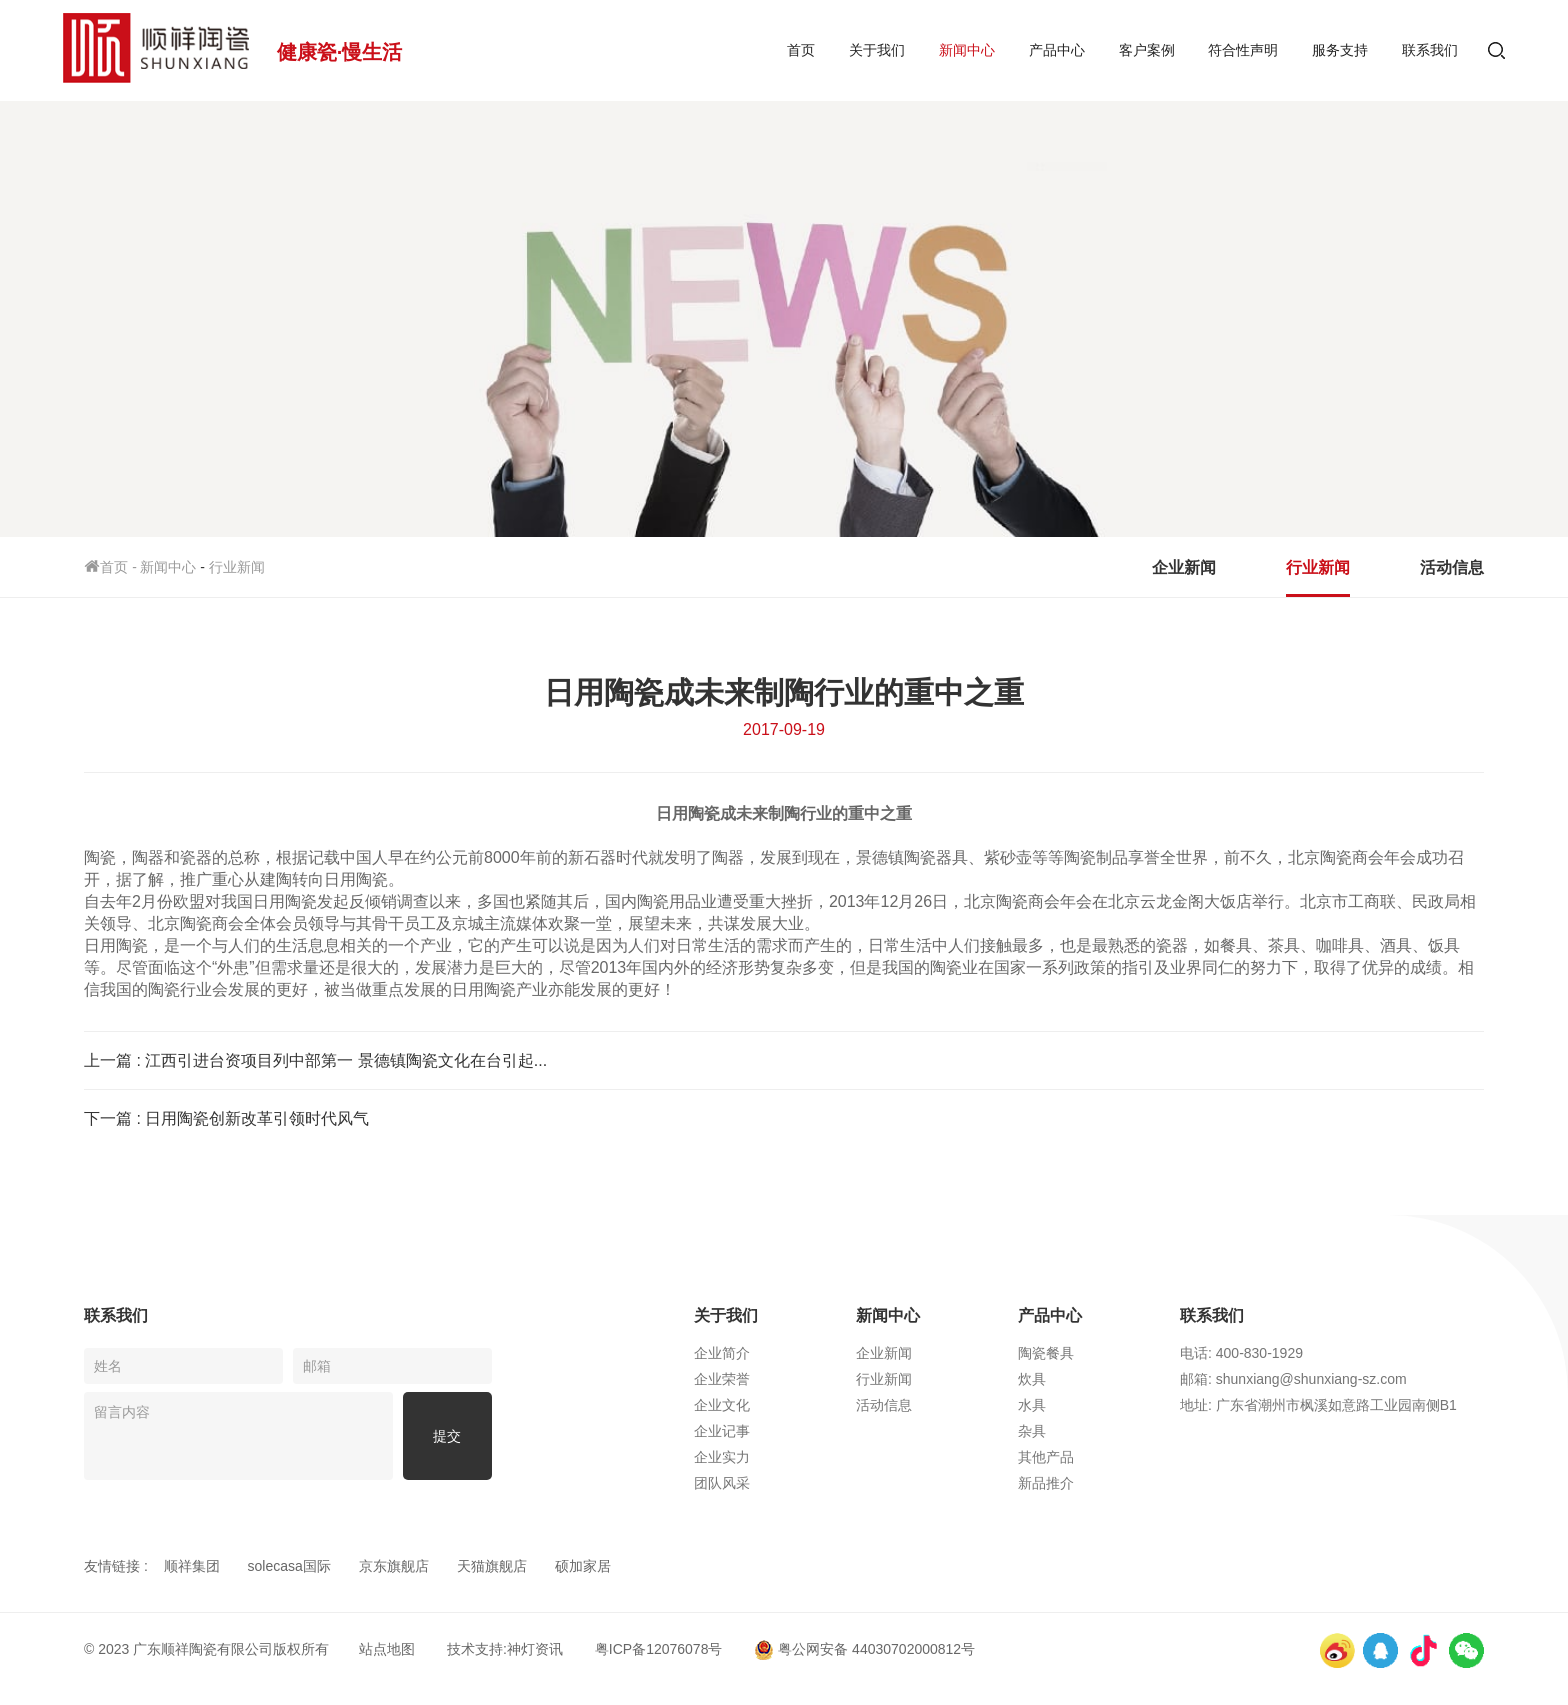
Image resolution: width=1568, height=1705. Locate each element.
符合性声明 (1243, 50)
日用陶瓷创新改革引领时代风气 (257, 1118)
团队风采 (722, 1483)
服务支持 (1340, 50)
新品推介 (1046, 1483)
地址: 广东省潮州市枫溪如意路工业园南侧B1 (1318, 1405)
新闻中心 (967, 50)
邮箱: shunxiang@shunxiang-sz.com (1293, 1379)
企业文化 (722, 1405)
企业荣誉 (722, 1379)
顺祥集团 (192, 1566)
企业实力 (722, 1457)
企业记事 (722, 1431)
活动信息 (1452, 567)
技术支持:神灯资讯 (505, 1649)
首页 (801, 50)
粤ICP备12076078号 (659, 1649)
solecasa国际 (289, 1566)
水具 (1032, 1405)
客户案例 (1147, 50)
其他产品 (1046, 1457)
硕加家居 (583, 1566)
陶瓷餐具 (1046, 1353)
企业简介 (722, 1353)
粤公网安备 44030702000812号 (864, 1649)
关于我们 (877, 50)
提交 (447, 1436)
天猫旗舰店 (492, 1566)
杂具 (1032, 1431)
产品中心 (1057, 50)
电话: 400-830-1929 (1241, 1353)
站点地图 (387, 1649)
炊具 (1032, 1379)
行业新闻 (237, 567)
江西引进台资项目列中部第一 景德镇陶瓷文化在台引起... (346, 1060)
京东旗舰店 (394, 1566)
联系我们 (1430, 50)
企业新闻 (1184, 567)
